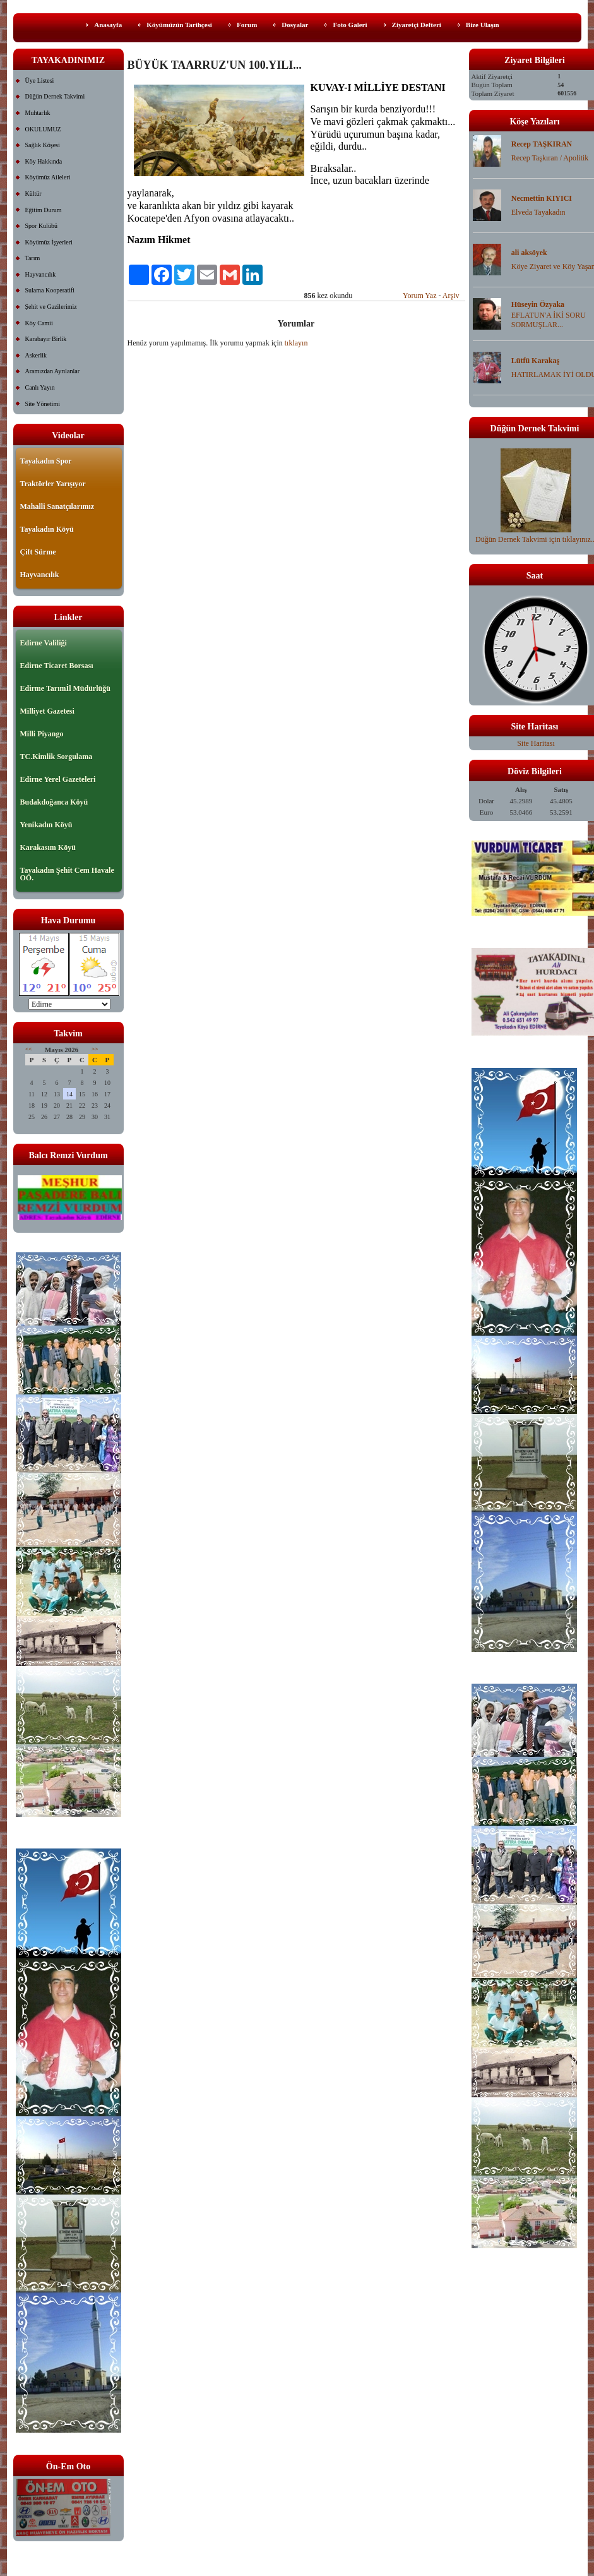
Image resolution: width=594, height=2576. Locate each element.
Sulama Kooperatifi (50, 290)
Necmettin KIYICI (541, 198)
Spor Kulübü (41, 225)
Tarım (32, 258)
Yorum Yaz (419, 295)
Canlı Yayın (40, 387)
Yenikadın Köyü (46, 824)
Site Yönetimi (42, 403)
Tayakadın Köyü (47, 529)
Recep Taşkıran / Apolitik (550, 157)
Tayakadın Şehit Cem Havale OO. (67, 874)
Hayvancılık (40, 274)
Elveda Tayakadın (538, 212)
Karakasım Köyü (48, 847)
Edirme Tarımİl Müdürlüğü (65, 688)
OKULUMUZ (43, 129)
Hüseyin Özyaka (537, 304)
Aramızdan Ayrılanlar (52, 371)
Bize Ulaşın (482, 24)
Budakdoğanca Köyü (54, 802)
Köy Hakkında (43, 161)
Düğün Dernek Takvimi (55, 96)
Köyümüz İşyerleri (49, 242)
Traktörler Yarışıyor (53, 483)
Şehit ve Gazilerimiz (51, 306)
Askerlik (36, 355)
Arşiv (451, 295)
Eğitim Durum (43, 210)
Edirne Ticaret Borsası (56, 665)
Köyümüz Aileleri (48, 177)
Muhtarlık (37, 112)
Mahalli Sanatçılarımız (57, 506)
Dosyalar (295, 24)
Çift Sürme (38, 552)
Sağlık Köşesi (42, 144)
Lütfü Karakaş (535, 360)
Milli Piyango (42, 733)
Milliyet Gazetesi (47, 711)
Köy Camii (39, 323)
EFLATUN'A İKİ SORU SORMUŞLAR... (548, 320)
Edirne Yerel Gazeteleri (58, 779)
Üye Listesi (39, 80)
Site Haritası (536, 743)
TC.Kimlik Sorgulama (56, 756)
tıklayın (296, 342)
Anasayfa (108, 24)
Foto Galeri (350, 24)
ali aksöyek (529, 252)
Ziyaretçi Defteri (416, 24)
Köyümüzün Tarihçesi (179, 24)
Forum (247, 24)
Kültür (33, 193)
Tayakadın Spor (46, 461)
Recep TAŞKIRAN (542, 144)
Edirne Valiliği (43, 642)
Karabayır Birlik (46, 338)
